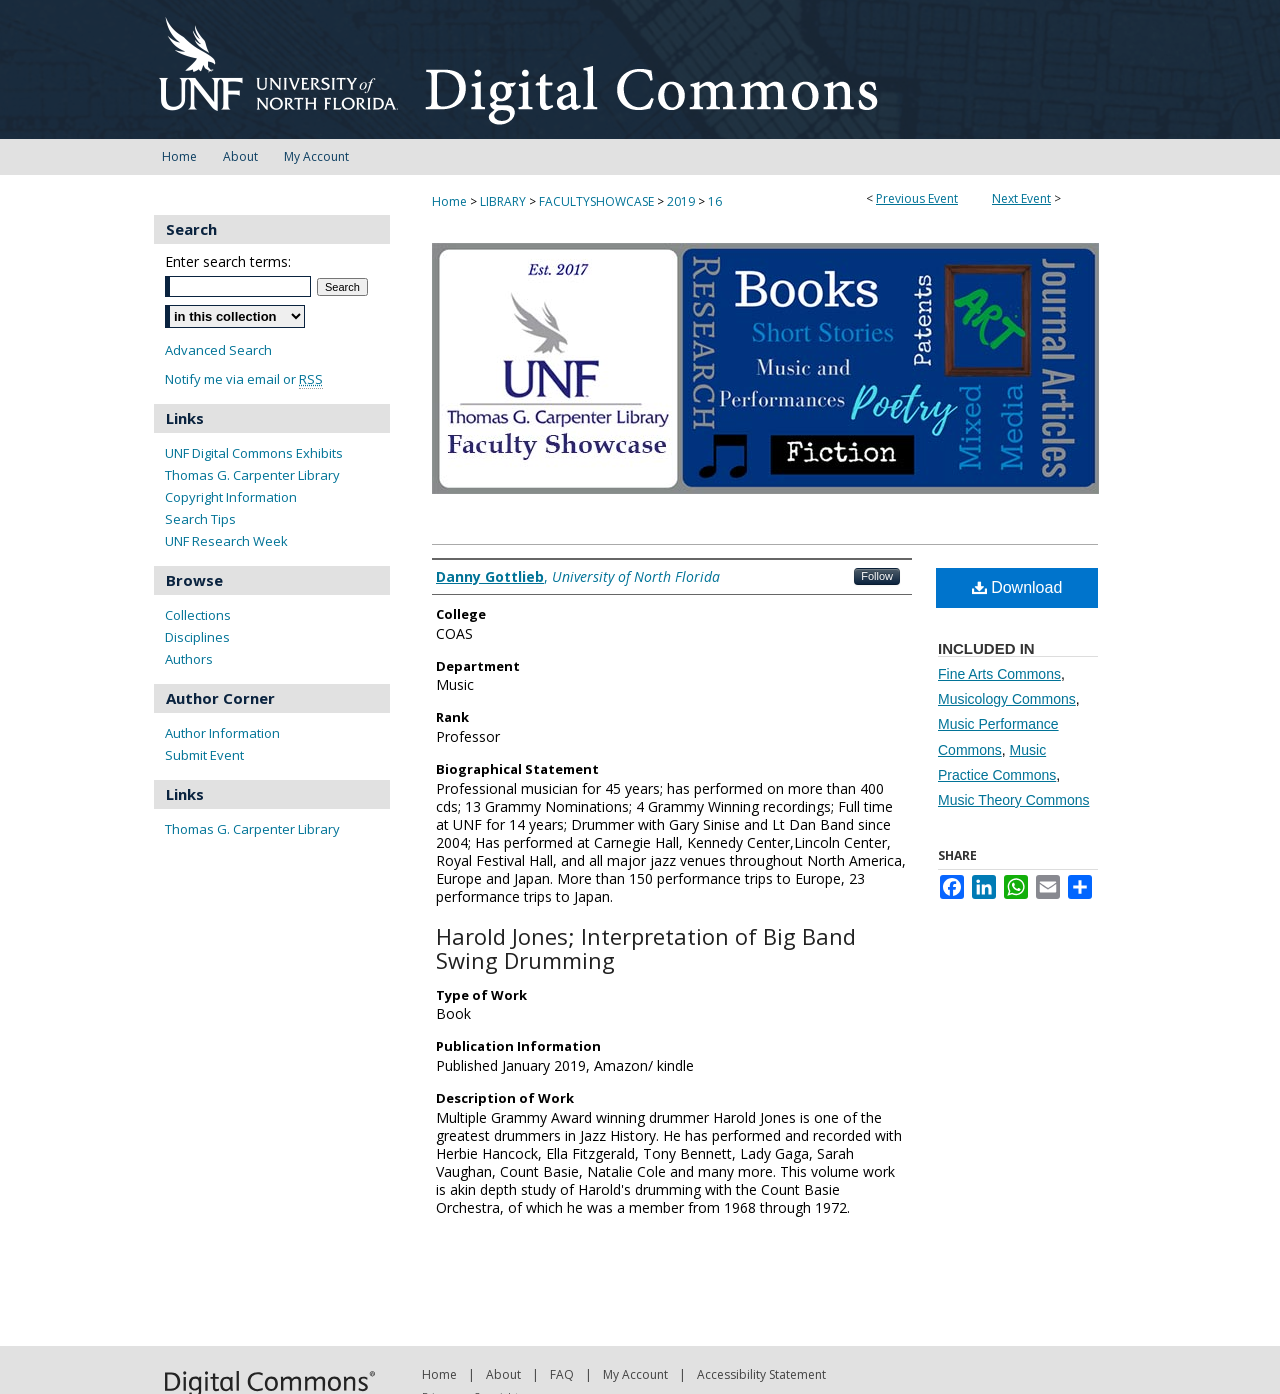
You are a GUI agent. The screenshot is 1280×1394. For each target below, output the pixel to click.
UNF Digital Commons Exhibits (254, 453)
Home (449, 201)
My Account (635, 1374)
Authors (189, 659)
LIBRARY (504, 201)
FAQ (562, 1374)
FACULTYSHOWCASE (598, 201)
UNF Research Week (226, 541)
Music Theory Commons (1013, 800)
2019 (682, 201)
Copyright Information (231, 497)
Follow (877, 576)
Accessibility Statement (761, 1374)
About (503, 1374)
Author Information (222, 733)
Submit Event (204, 755)
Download (1017, 587)
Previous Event (917, 198)
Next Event (1021, 198)
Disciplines (197, 637)
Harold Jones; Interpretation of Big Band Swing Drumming (646, 948)
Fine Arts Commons (999, 674)
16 (715, 201)
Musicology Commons (1007, 699)
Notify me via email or (244, 379)
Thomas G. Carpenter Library (252, 475)
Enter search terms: (228, 261)
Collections (198, 615)
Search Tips (200, 519)
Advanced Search (218, 350)
